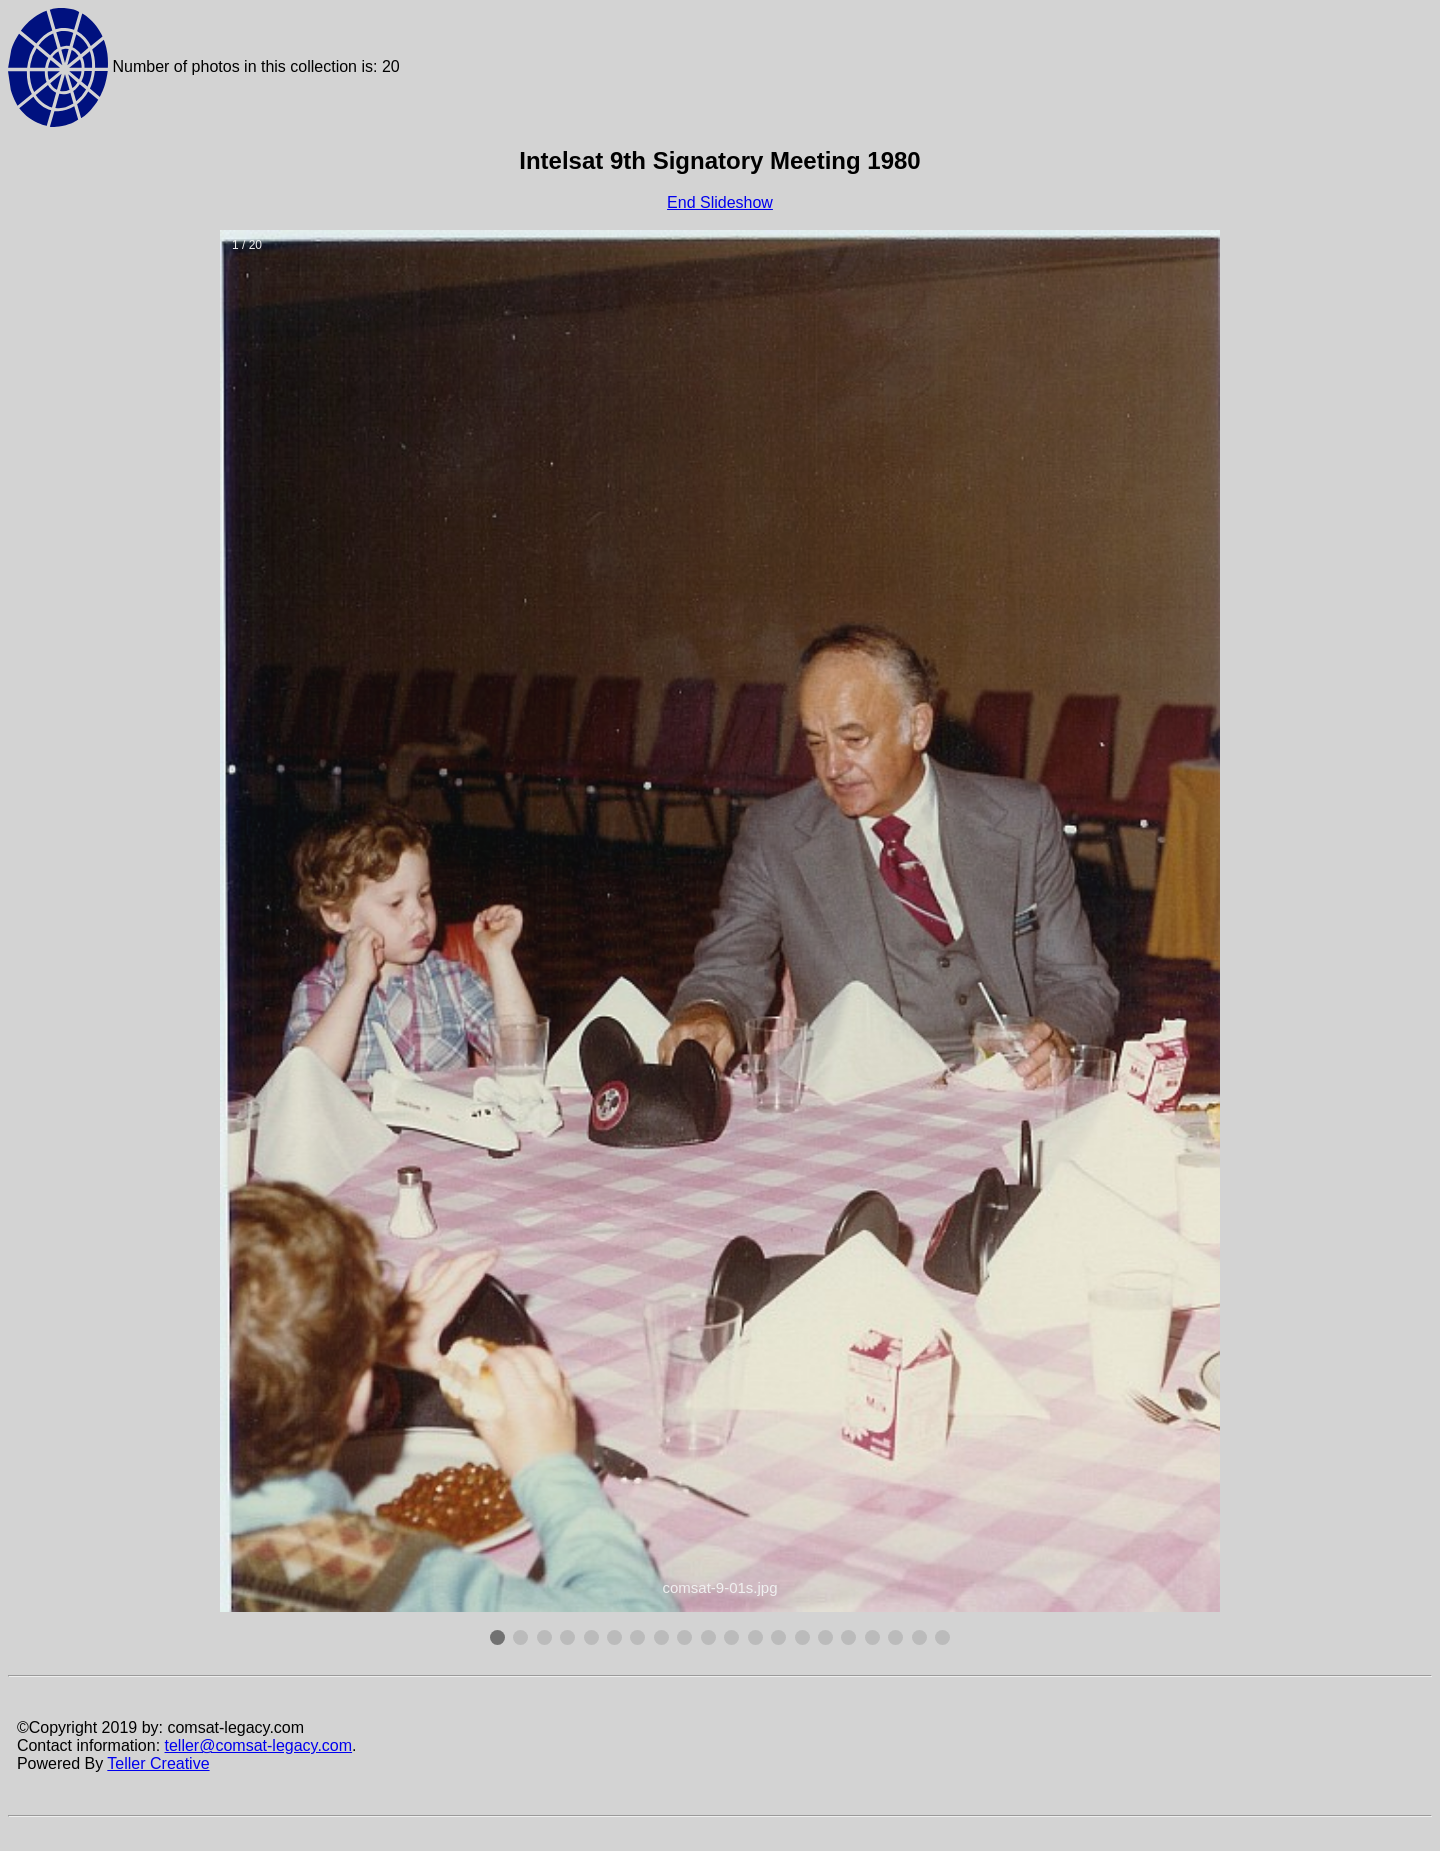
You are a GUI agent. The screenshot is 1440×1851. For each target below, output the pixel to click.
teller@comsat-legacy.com (259, 1745)
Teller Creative (158, 1763)
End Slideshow (720, 202)
